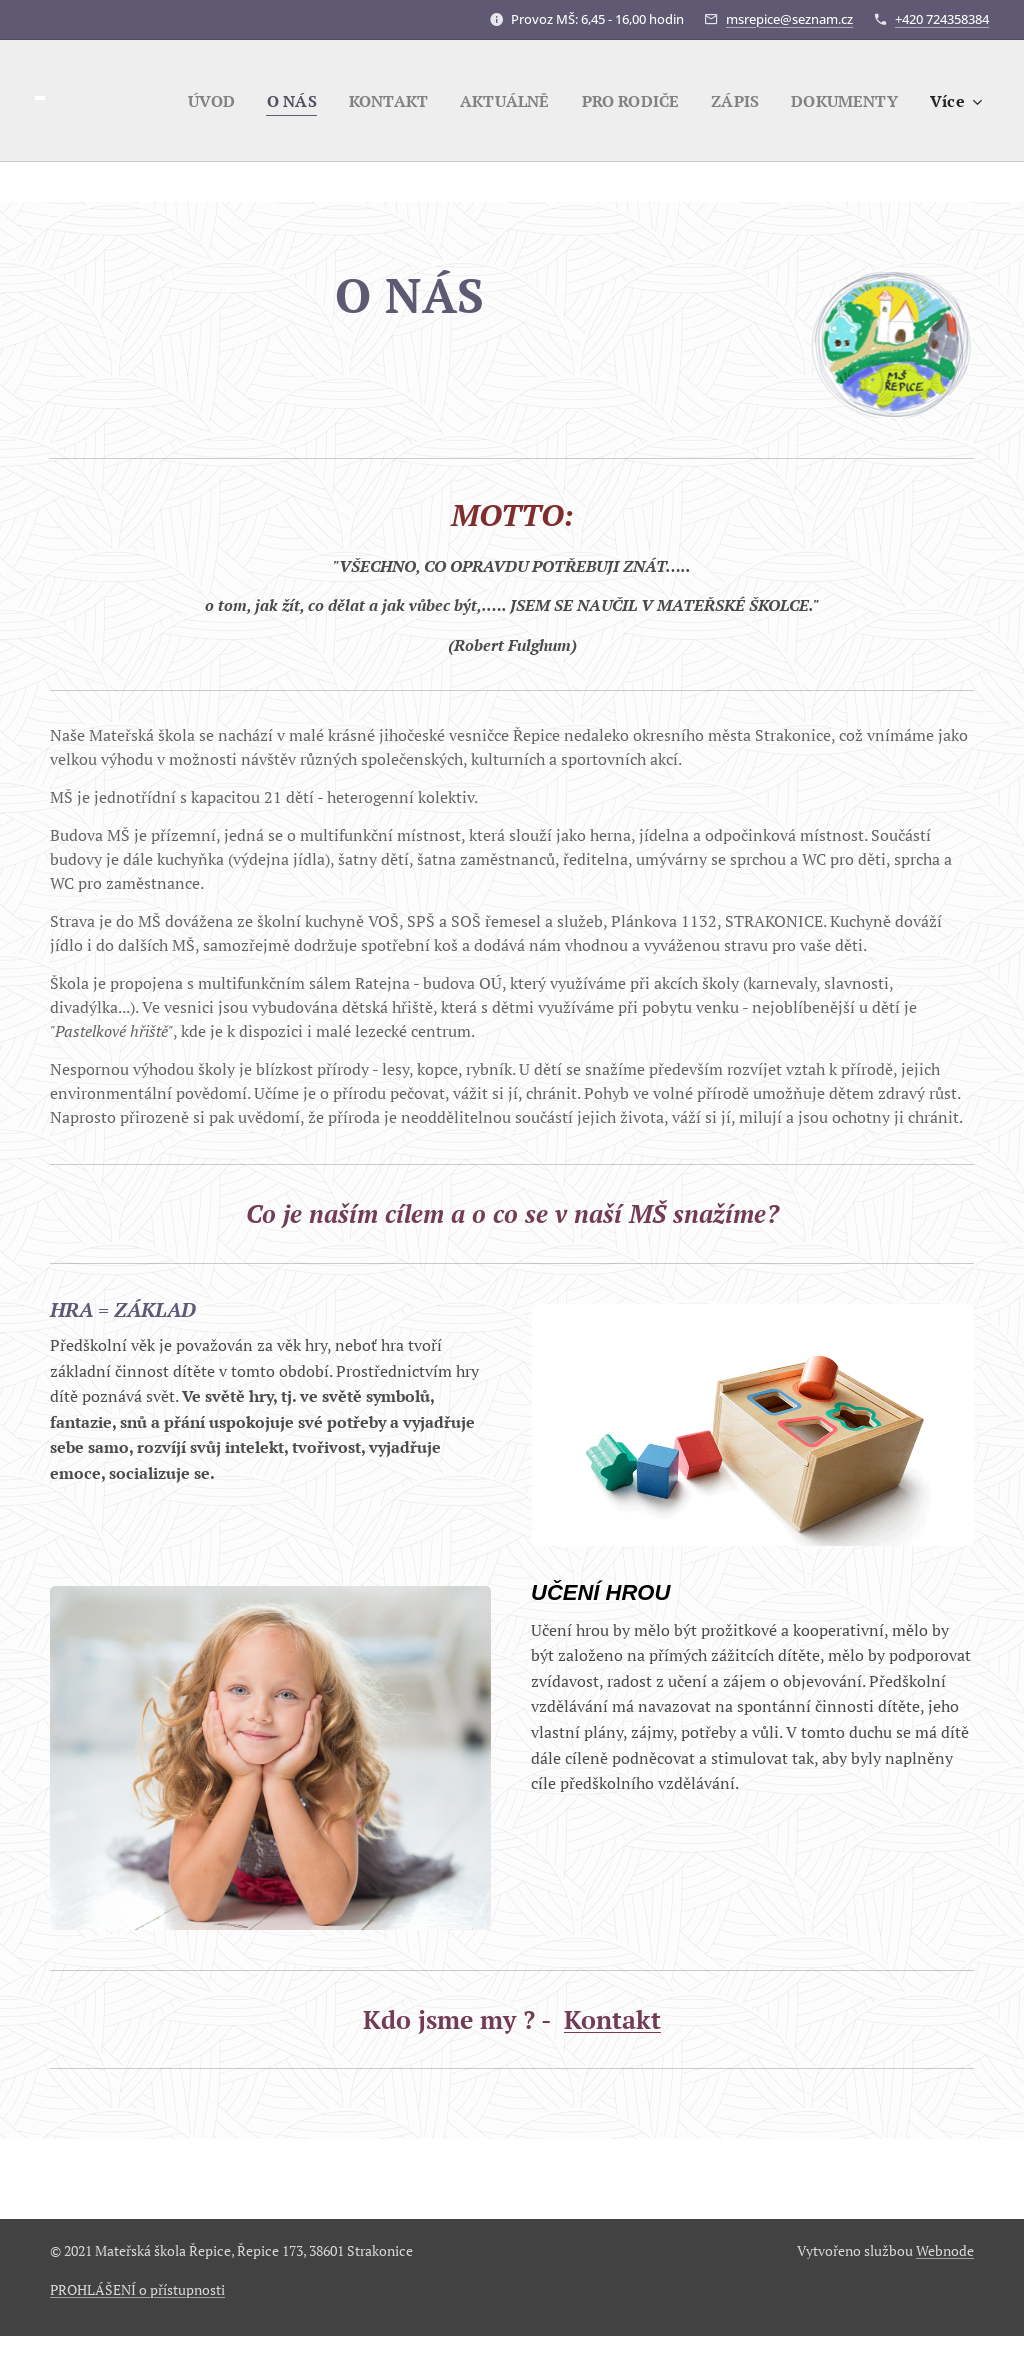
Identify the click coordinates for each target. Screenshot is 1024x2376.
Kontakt (612, 2019)
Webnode (945, 2250)
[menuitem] (188, 101)
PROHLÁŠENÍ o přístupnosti (137, 2289)
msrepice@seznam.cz (789, 19)
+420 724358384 (942, 19)
